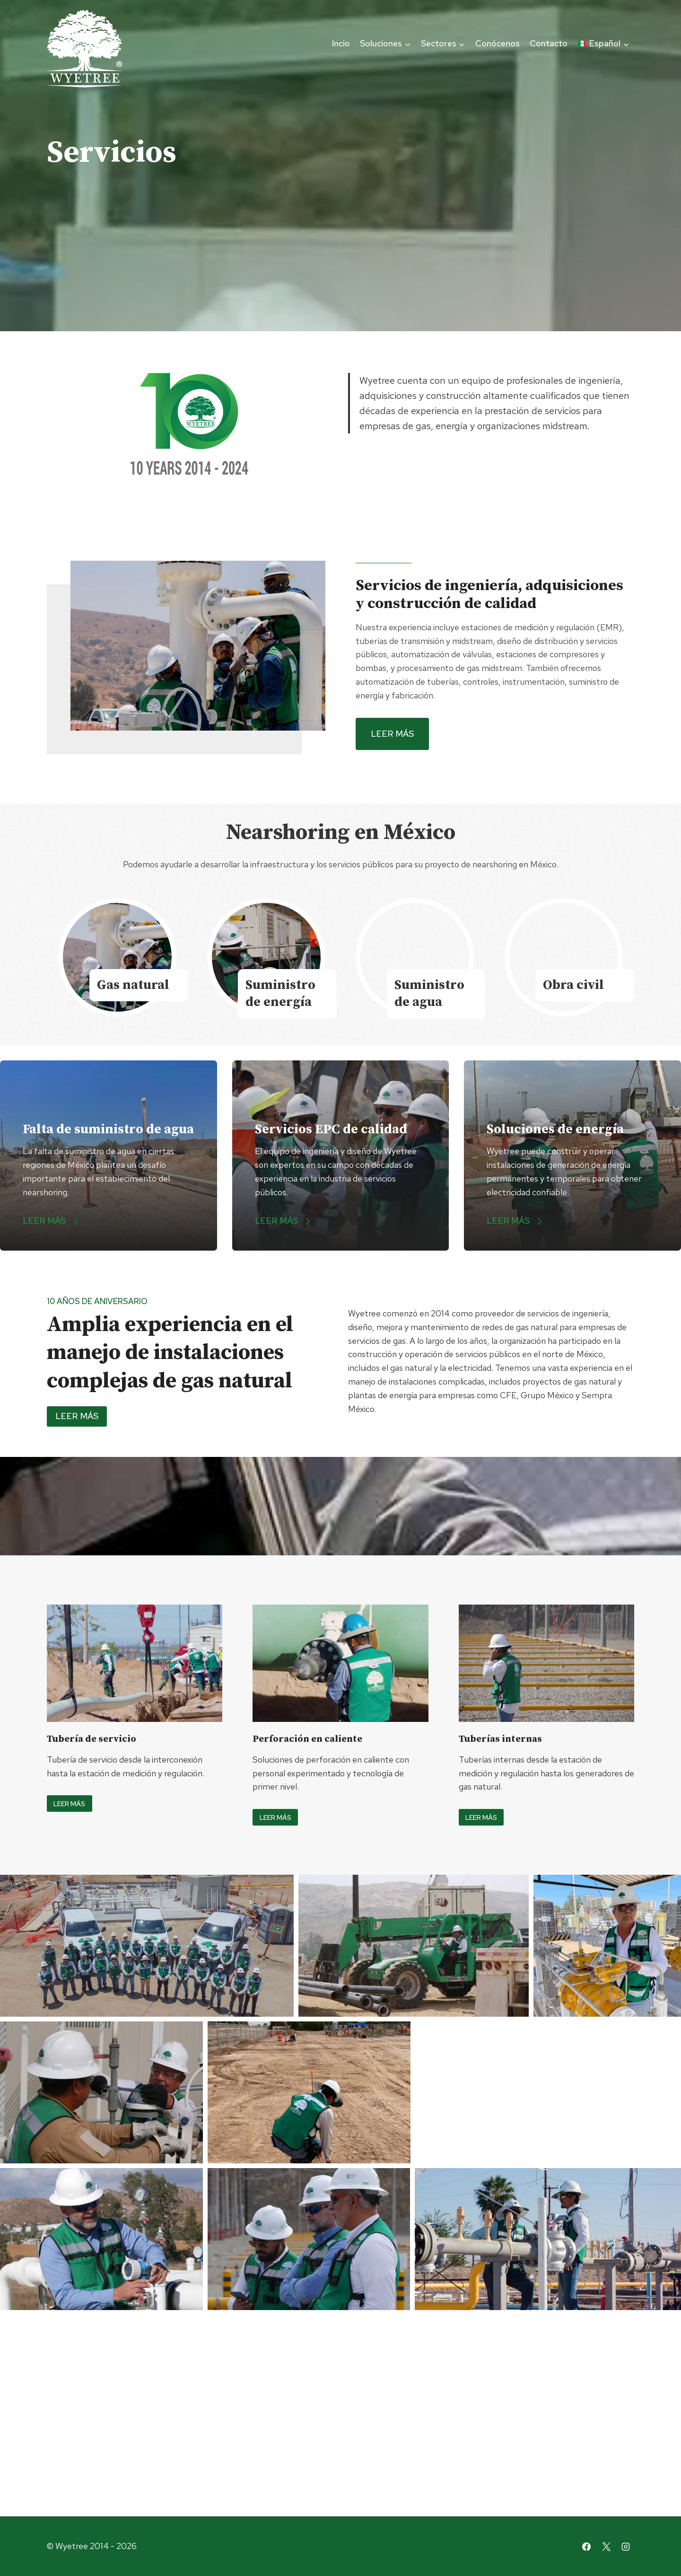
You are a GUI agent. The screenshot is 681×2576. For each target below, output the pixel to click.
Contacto (549, 43)
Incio (341, 43)
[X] (606, 2546)
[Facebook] (586, 2546)
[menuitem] (603, 43)
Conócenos (497, 43)
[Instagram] (625, 2546)
